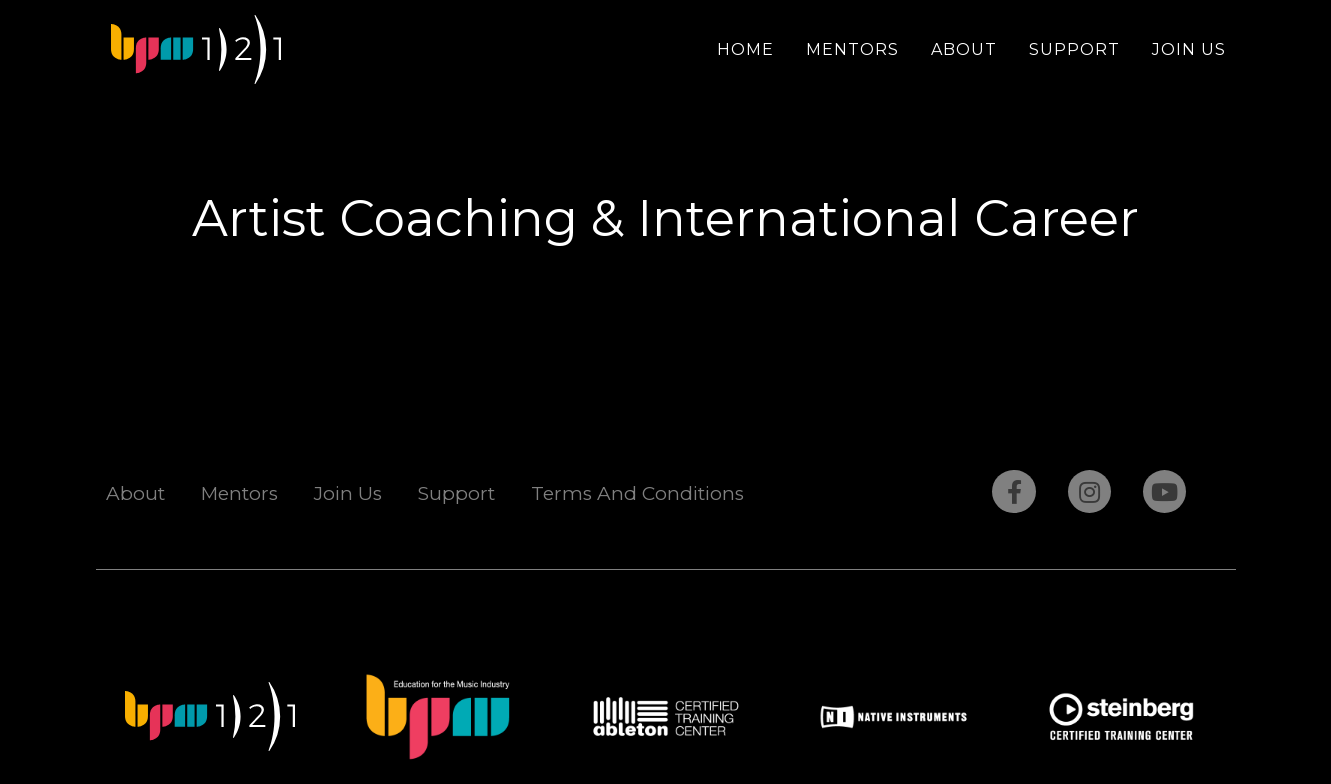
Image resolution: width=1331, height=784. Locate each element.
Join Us (1189, 49)
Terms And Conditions (637, 493)
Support (1074, 49)
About (964, 49)
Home (745, 49)
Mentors (852, 49)
